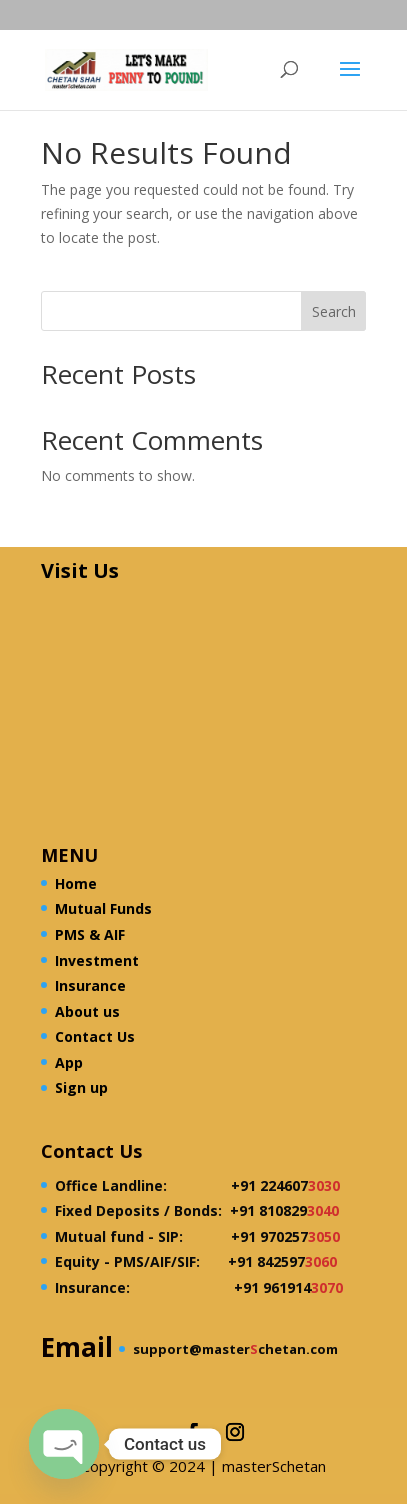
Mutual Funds (103, 908)
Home (76, 883)
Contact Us (95, 1036)
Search (334, 311)
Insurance (90, 985)
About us (87, 1011)
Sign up (81, 1087)
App (69, 1062)
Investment (97, 960)
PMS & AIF (90, 934)
